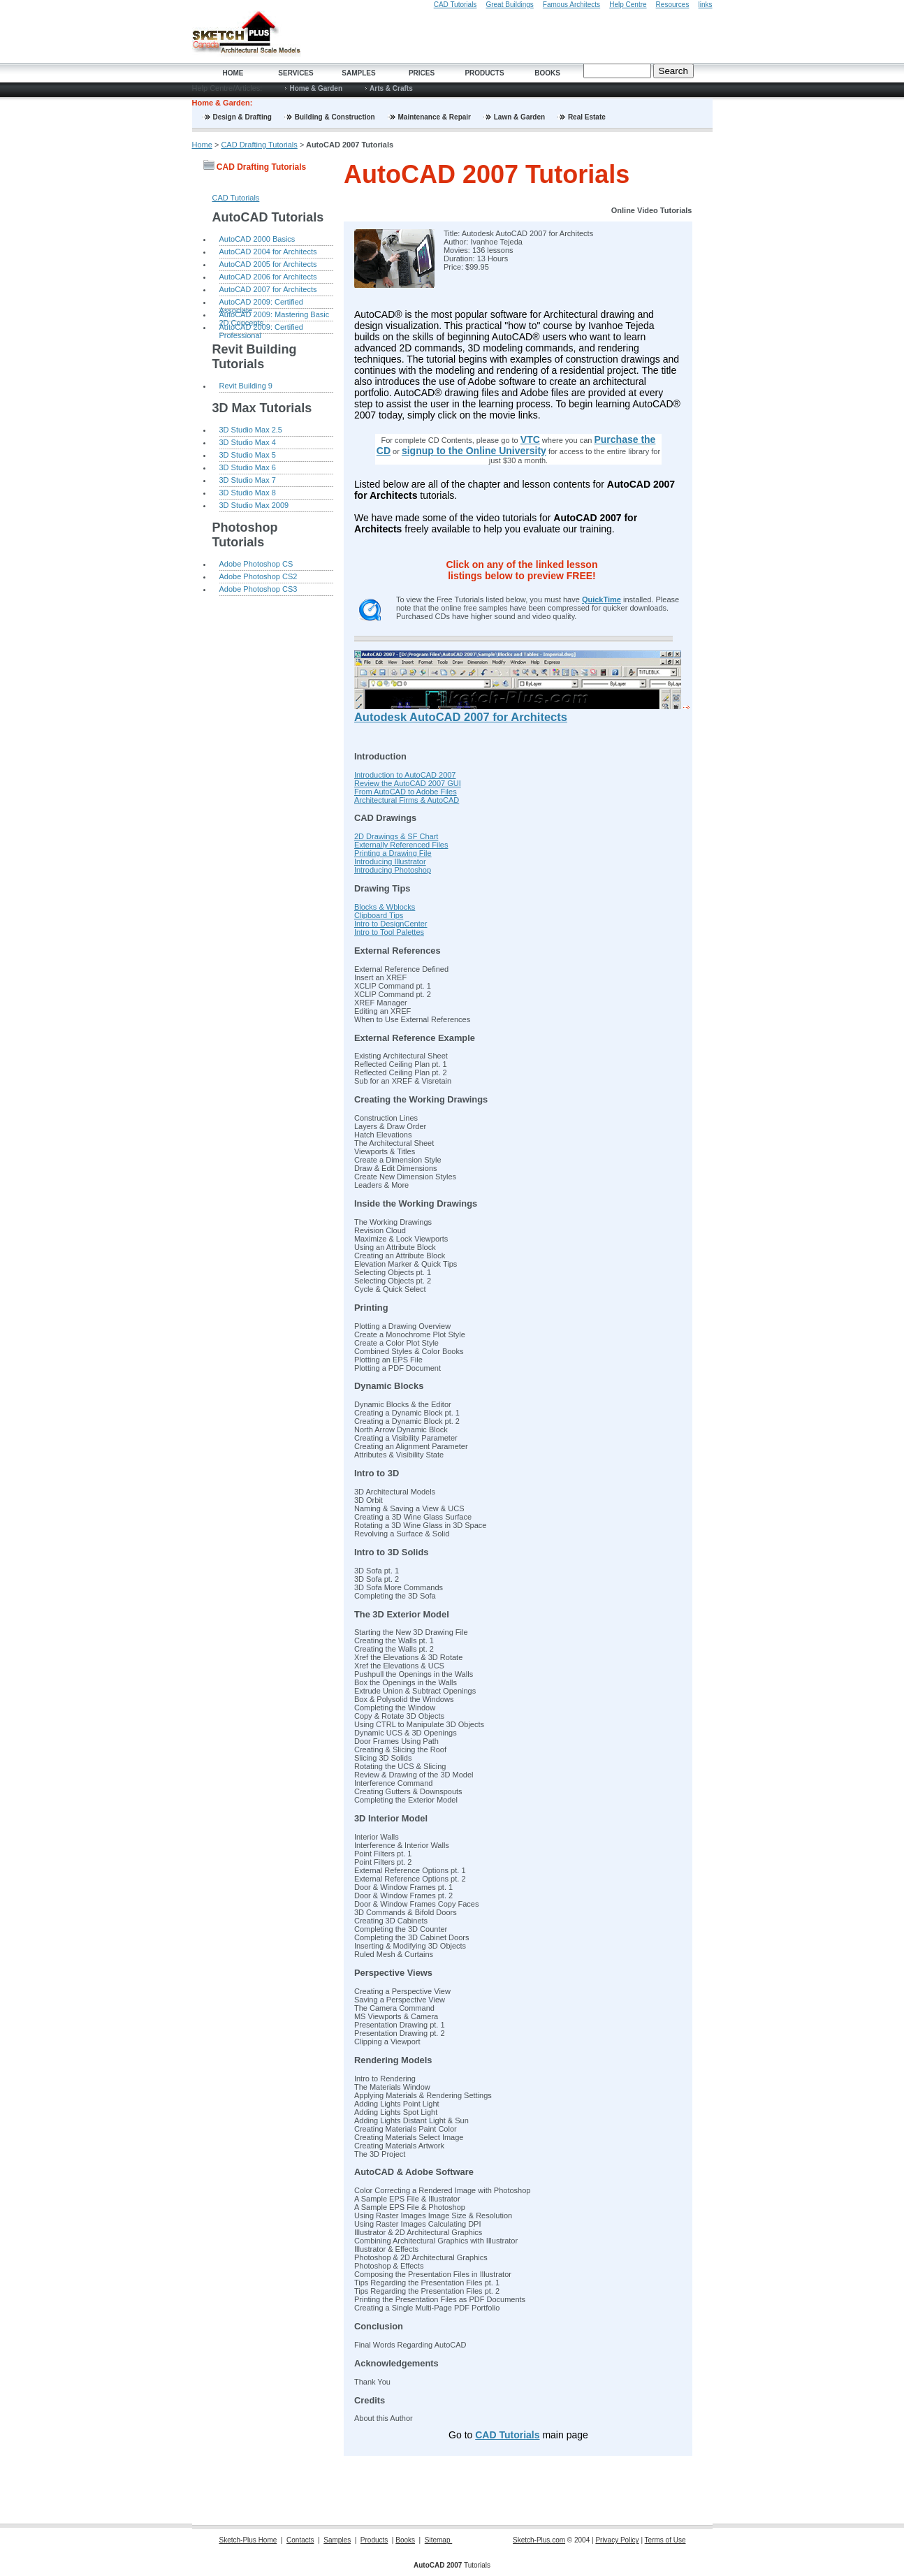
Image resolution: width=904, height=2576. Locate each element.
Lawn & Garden (520, 117)
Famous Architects (571, 4)
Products (484, 73)
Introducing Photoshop (392, 870)
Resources (673, 4)
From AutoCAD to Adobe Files (405, 791)
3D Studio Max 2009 (254, 505)
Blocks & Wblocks (384, 907)
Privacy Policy (617, 2540)
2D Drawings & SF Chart (396, 836)
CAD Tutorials (455, 4)
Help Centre (627, 4)
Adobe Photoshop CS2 (258, 576)
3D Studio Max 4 (247, 442)
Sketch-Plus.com (539, 2540)
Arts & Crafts (391, 88)
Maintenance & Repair (435, 117)
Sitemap (438, 2540)
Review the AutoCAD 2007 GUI (407, 783)
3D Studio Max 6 (247, 467)
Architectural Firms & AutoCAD (406, 800)
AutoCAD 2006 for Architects (268, 276)
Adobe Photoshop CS (256, 564)
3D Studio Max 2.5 (251, 429)
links (705, 4)
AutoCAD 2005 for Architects (268, 264)
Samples (358, 73)
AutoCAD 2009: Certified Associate (261, 303)
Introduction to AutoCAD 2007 (405, 775)
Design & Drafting (243, 117)
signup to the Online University (474, 450)
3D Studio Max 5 (247, 455)
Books (547, 73)
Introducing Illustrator (390, 861)
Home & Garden (315, 88)
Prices (422, 73)
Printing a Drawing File (393, 853)
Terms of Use (665, 2540)
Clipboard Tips (378, 915)
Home (233, 73)
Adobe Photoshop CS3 (258, 589)
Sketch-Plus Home (248, 2540)
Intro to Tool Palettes (389, 932)
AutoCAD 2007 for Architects (268, 289)
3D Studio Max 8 (247, 492)
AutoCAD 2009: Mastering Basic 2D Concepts (274, 315)
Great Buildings (509, 4)
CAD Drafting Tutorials (259, 144)
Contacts (300, 2540)
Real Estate (587, 117)
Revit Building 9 (245, 385)
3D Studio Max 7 (247, 480)
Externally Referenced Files (401, 845)
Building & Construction (336, 117)
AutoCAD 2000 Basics (257, 239)
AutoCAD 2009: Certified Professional (261, 328)
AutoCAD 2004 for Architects (268, 251)
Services (295, 73)
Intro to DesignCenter (391, 923)
